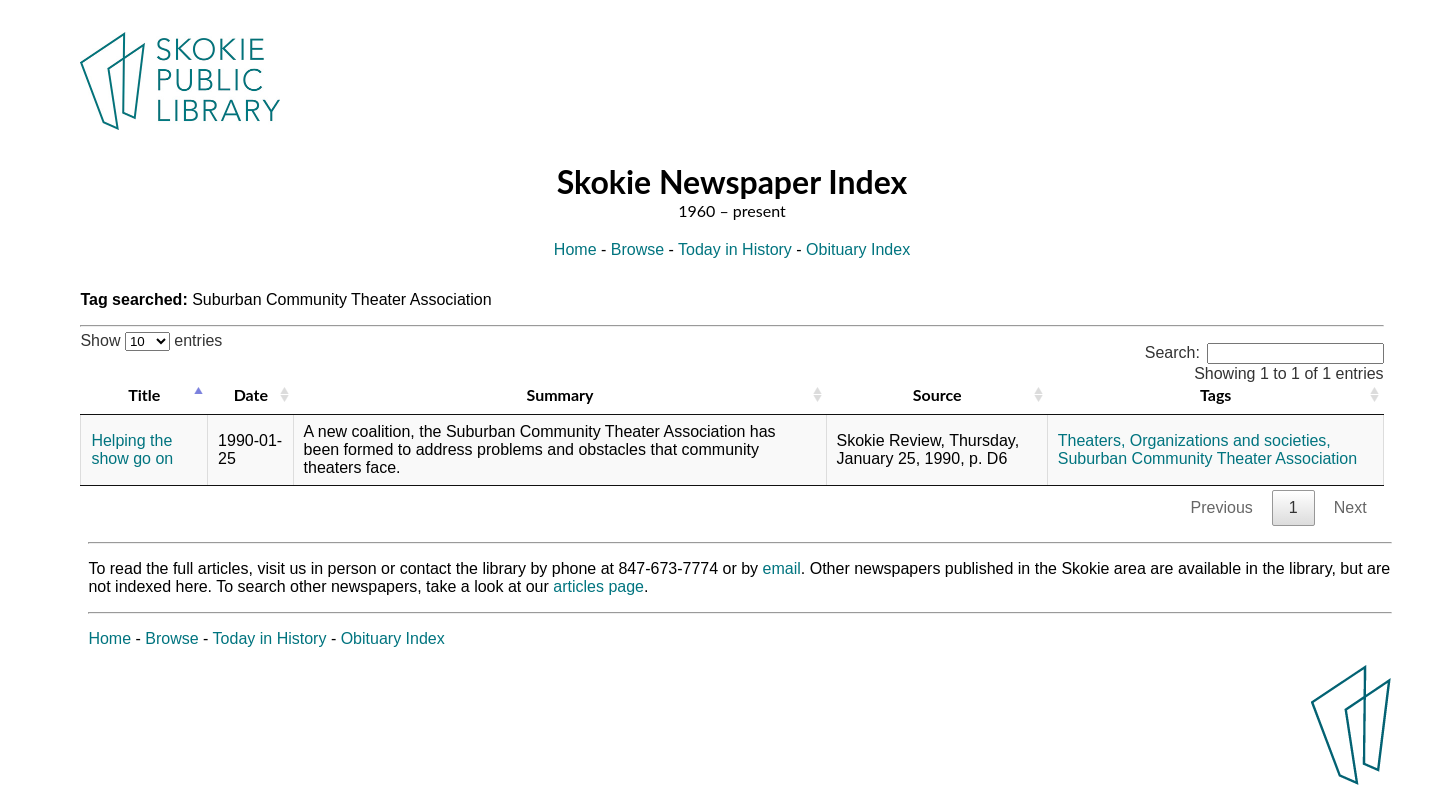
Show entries (151, 340)
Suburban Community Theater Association (1207, 458)
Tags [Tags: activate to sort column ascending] (1215, 394)
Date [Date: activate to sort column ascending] (251, 394)
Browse (637, 249)
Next (1350, 507)
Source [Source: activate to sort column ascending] (937, 394)
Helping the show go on (132, 449)
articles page (598, 586)
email (782, 568)
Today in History (735, 249)
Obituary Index (858, 249)
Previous (1222, 507)
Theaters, (1092, 440)
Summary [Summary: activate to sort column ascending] (560, 394)
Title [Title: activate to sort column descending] (144, 394)
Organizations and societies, (1230, 440)
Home (575, 249)
